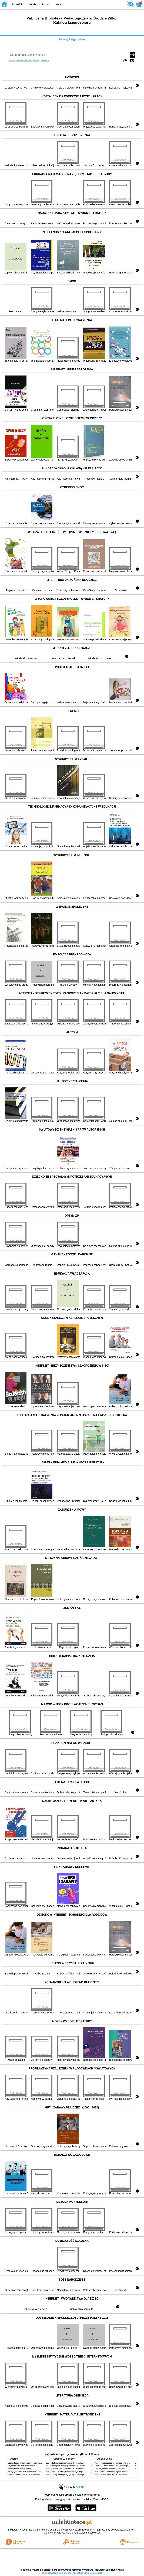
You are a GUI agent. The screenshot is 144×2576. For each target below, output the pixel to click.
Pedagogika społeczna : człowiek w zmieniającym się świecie (32, 2472)
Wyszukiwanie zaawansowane (24, 60)
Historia (32, 4)
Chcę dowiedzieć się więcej (56, 2573)
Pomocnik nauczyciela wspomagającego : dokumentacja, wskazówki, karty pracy (83, 2472)
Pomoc (46, 4)
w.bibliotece (83, 2529)
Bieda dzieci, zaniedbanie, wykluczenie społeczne (114, 2472)
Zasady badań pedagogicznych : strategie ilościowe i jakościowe (33, 2463)
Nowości (17, 4)
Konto (59, 4)
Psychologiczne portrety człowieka (21, 2466)
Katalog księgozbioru (72, 39)
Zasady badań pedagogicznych (20, 2469)
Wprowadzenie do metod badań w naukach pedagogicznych (31, 2475)
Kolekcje (45, 60)
